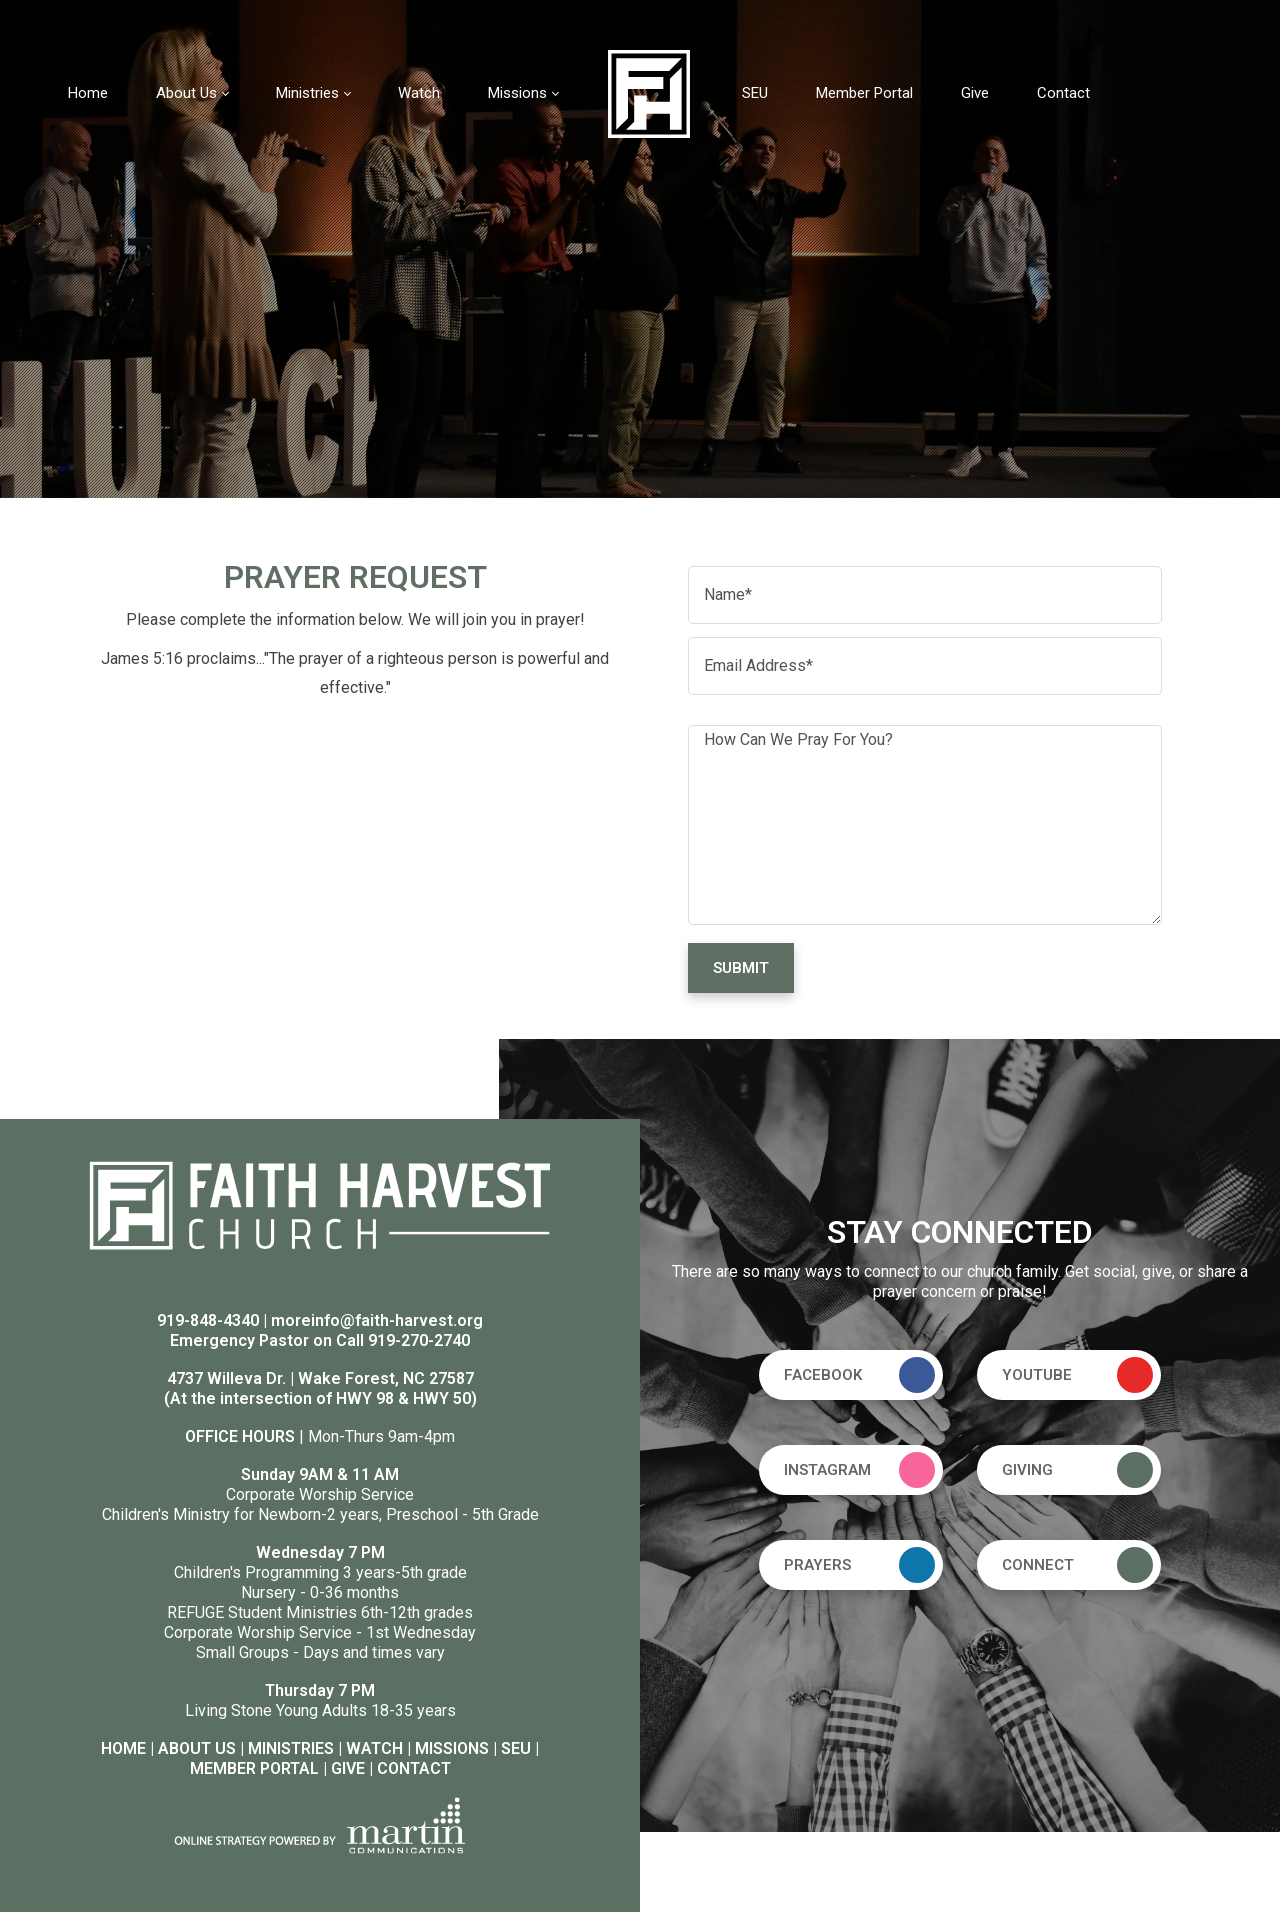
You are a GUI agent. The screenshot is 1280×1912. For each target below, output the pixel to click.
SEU (516, 1748)
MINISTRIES (291, 1748)
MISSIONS (452, 1748)
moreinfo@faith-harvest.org (377, 1320)
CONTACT (414, 1768)
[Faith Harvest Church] (649, 92)
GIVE (348, 1768)
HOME (123, 1748)
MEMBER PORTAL (254, 1768)
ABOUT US (197, 1748)
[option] (640, 249)
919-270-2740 (419, 1340)
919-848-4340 (208, 1320)
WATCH (374, 1748)
